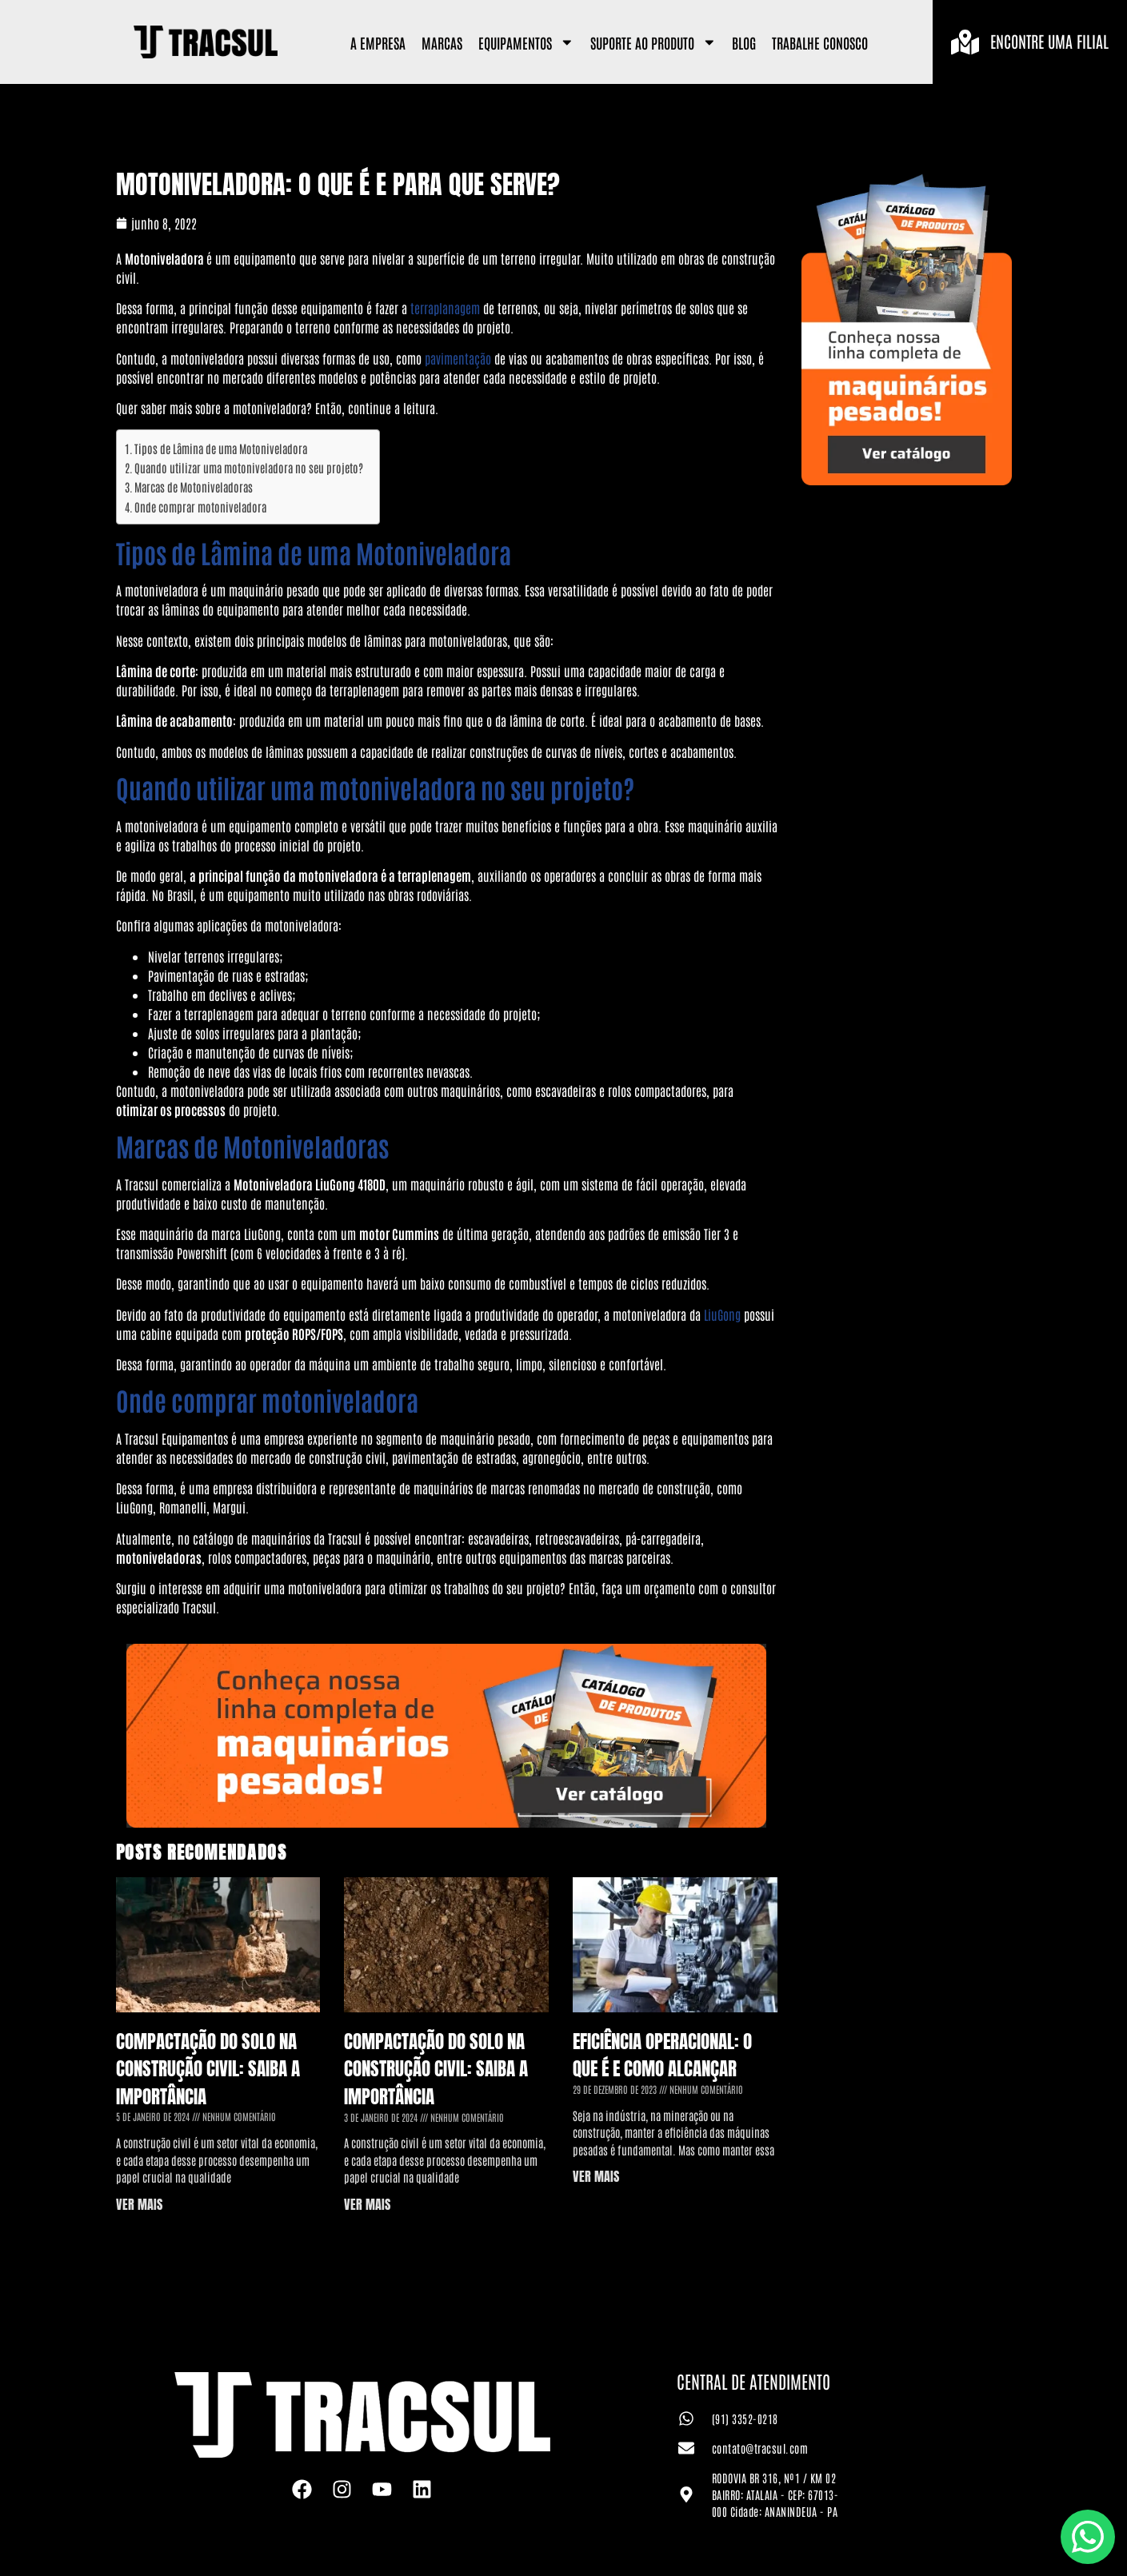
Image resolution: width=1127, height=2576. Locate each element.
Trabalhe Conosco (820, 42)
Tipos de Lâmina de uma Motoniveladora (220, 448)
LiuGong (722, 1314)
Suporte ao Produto (653, 42)
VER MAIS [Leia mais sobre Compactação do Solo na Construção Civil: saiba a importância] (139, 2204)
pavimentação (458, 358)
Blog (744, 42)
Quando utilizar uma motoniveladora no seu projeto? (248, 467)
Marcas (442, 42)
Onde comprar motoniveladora (200, 506)
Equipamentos (526, 42)
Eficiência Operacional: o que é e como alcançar (662, 2056)
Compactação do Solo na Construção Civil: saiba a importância (208, 2069)
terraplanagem (445, 308)
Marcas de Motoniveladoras (193, 486)
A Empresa (378, 42)
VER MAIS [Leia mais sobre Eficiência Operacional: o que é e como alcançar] (596, 2176)
